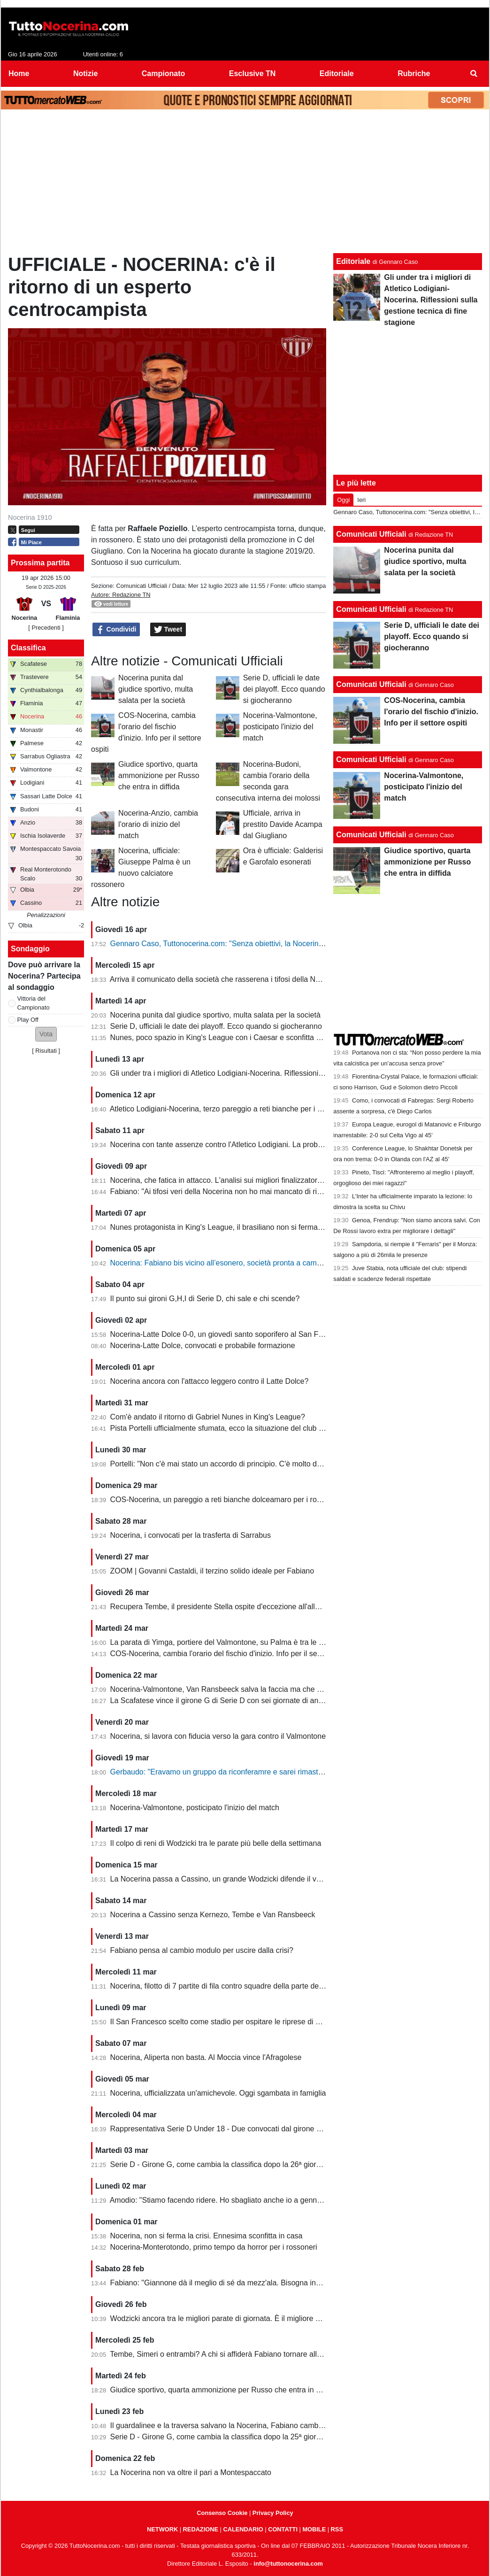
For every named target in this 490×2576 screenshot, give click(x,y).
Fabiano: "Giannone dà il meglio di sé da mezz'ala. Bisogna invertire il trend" (237, 2283)
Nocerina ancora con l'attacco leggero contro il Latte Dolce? (209, 1381)
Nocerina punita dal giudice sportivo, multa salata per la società (155, 689)
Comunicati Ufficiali (141, 585)
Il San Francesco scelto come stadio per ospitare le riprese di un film (224, 2022)
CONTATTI (283, 2529)
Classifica (28, 648)
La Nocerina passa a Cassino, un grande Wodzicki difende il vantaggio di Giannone (249, 1879)
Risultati (46, 1050)
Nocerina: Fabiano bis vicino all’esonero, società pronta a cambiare (222, 1263)
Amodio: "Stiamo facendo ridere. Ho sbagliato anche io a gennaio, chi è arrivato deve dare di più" (271, 2200)
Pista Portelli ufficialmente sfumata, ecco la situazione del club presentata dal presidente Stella (267, 1428)
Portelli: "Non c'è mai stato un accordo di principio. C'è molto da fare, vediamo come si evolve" (266, 1464)
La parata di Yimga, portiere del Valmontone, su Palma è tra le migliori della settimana (252, 1642)
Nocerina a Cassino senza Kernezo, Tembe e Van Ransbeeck (212, 1915)
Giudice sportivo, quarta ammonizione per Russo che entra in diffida (158, 775)
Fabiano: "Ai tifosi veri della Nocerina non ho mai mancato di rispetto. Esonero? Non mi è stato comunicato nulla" (297, 1191)
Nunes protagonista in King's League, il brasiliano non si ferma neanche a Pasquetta (250, 1227)
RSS (337, 2529)
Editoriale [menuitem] (337, 73)
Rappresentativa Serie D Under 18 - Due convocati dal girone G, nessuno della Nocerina (257, 2129)
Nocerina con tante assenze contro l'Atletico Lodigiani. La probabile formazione (241, 1145)
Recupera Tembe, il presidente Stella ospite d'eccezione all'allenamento (229, 1607)
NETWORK (162, 2529)
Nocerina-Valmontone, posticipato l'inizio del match (280, 726)
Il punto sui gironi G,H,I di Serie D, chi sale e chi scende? (205, 1299)
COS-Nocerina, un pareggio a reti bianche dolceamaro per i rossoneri (225, 1500)
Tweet (168, 629)
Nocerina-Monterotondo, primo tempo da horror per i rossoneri (213, 2247)
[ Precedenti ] (45, 627)
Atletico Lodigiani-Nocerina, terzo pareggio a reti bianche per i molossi (226, 1109)
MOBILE (314, 2529)
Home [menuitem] (18, 73)
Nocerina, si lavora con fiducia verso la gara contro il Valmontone (218, 1736)
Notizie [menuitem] (85, 73)
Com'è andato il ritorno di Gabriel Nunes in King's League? (207, 1417)
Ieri (361, 499)
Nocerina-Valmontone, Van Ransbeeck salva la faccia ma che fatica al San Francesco (253, 1689)
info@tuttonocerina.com (288, 2563)
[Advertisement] (245, 183)
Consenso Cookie (222, 2512)
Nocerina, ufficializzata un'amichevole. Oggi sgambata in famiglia (218, 2093)
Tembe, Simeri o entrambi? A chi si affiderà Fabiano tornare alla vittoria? (229, 2354)
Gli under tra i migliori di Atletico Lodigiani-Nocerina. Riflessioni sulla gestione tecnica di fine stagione (277, 1073)
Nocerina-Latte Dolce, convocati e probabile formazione (202, 1346)
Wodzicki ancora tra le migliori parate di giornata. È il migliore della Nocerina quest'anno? (258, 2318)
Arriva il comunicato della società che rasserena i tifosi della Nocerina (225, 979)
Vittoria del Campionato (33, 1003)
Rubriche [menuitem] (414, 73)
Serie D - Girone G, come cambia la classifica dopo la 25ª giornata (220, 2437)
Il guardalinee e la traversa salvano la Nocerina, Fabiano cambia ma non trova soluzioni (256, 2425)
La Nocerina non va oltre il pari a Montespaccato (190, 2472)
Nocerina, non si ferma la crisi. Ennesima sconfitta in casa (206, 2236)
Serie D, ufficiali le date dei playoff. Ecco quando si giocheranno (284, 689)
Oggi (343, 499)
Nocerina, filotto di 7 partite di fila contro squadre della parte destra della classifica (246, 1986)
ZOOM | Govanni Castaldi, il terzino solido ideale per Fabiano (212, 1571)
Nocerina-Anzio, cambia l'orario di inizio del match (158, 824)
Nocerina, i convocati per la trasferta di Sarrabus (190, 1535)
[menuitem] (474, 73)
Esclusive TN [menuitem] (252, 73)
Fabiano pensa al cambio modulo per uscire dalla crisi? (201, 1950)
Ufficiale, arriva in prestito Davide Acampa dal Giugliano (282, 824)
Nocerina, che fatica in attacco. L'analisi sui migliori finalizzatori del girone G (236, 1180)
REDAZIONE (200, 2529)
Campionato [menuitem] (163, 73)
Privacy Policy (273, 2512)
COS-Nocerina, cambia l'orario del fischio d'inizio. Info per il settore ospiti (231, 1654)
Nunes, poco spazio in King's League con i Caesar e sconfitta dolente (225, 1037)
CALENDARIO (243, 2529)
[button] (46, 1034)
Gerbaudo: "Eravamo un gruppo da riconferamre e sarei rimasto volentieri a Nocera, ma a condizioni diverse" (291, 1772)
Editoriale (353, 261)
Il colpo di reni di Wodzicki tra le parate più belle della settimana (216, 1843)
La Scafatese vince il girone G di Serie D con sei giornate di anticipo (223, 1700)
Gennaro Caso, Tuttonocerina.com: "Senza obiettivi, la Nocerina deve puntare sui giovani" (259, 944)
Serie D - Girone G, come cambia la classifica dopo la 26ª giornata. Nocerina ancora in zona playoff (275, 2164)
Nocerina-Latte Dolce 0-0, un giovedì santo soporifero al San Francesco (229, 1334)
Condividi (116, 629)
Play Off (27, 1019)
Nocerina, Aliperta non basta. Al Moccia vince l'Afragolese (206, 2057)
